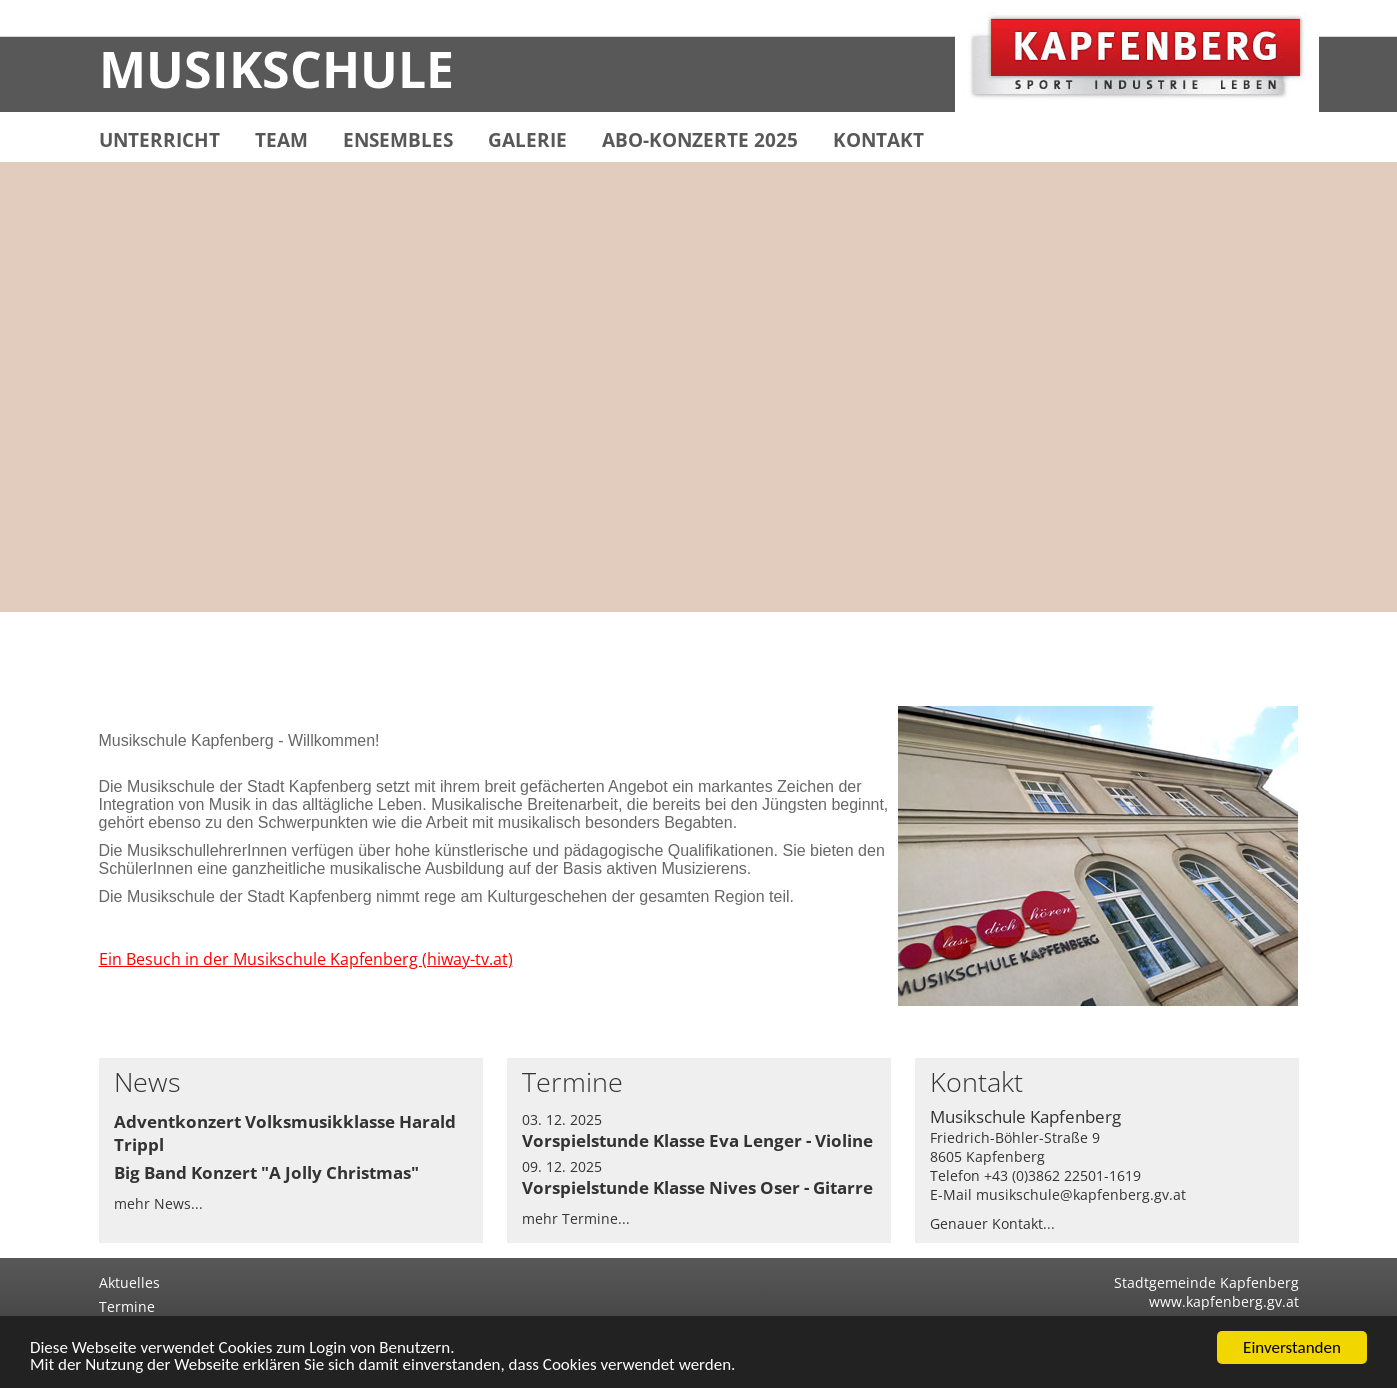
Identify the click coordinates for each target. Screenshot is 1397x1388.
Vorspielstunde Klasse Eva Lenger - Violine (697, 1140)
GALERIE (527, 140)
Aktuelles (129, 1282)
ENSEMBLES (398, 140)
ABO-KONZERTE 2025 (700, 140)
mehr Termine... (576, 1218)
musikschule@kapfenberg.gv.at (1081, 1194)
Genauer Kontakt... (992, 1223)
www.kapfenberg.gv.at (1224, 1301)
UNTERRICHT (159, 140)
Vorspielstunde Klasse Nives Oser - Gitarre (697, 1187)
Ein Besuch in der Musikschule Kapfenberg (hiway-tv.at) (306, 959)
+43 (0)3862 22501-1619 (1062, 1175)
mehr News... (158, 1203)
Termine (127, 1306)
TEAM (281, 140)
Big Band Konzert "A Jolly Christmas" (266, 1172)
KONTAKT (878, 140)
